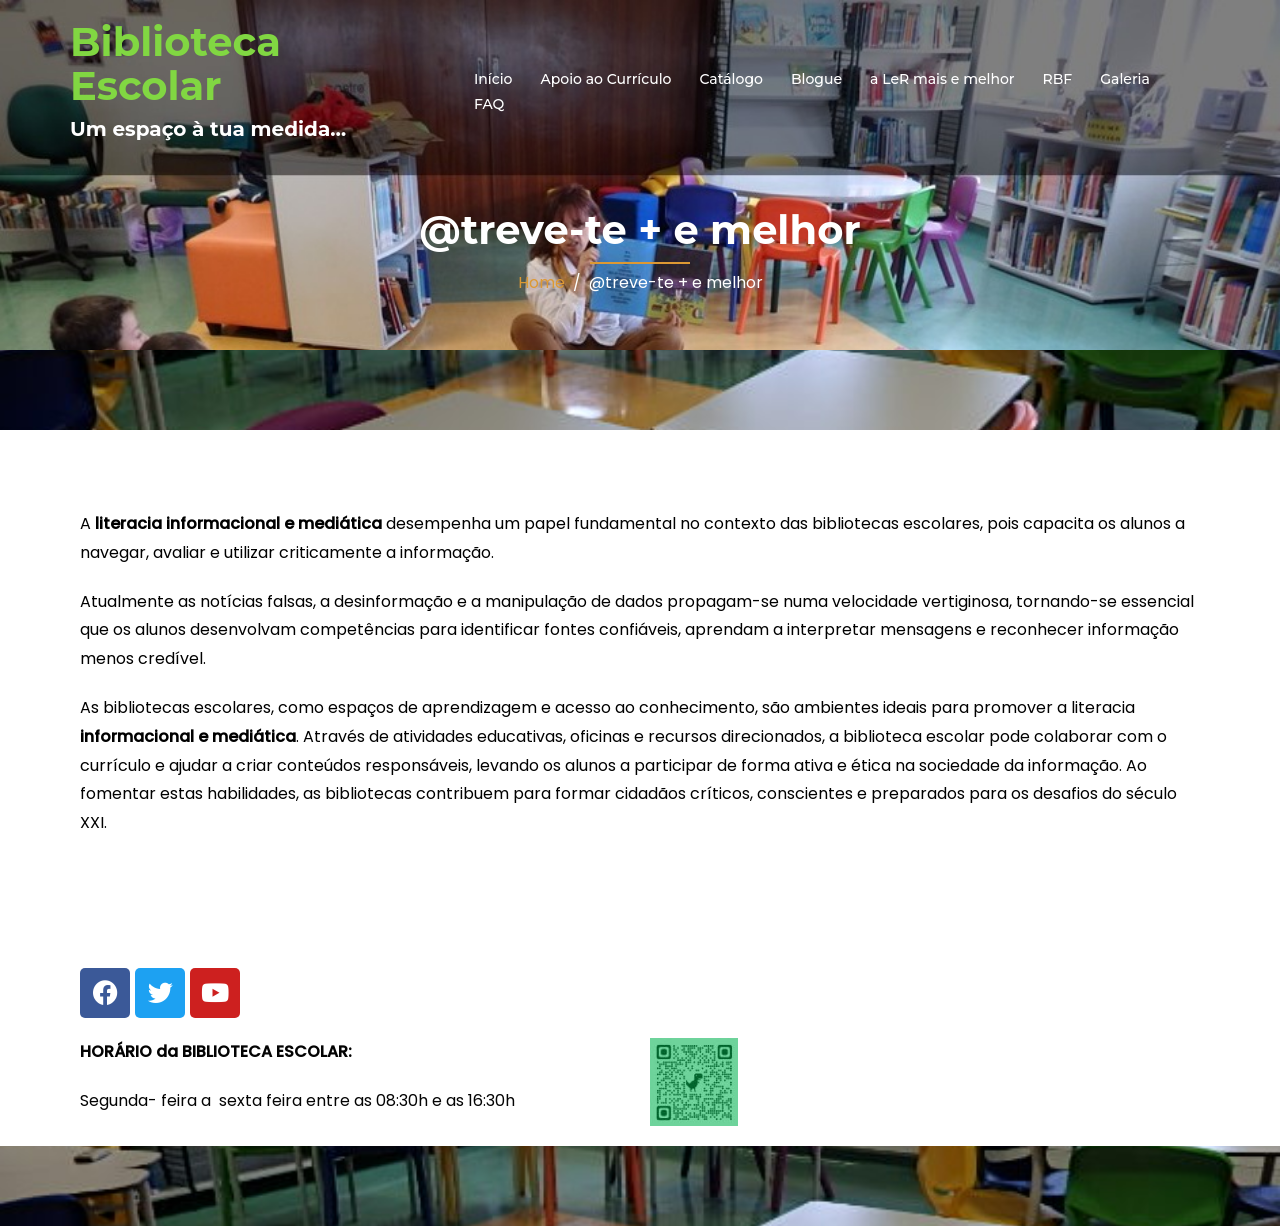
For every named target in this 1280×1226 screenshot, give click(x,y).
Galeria (1125, 79)
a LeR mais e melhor (942, 79)
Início (493, 79)
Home (541, 282)
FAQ (489, 104)
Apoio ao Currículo (605, 79)
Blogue (816, 79)
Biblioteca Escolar (175, 63)
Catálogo (731, 79)
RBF (1058, 79)
